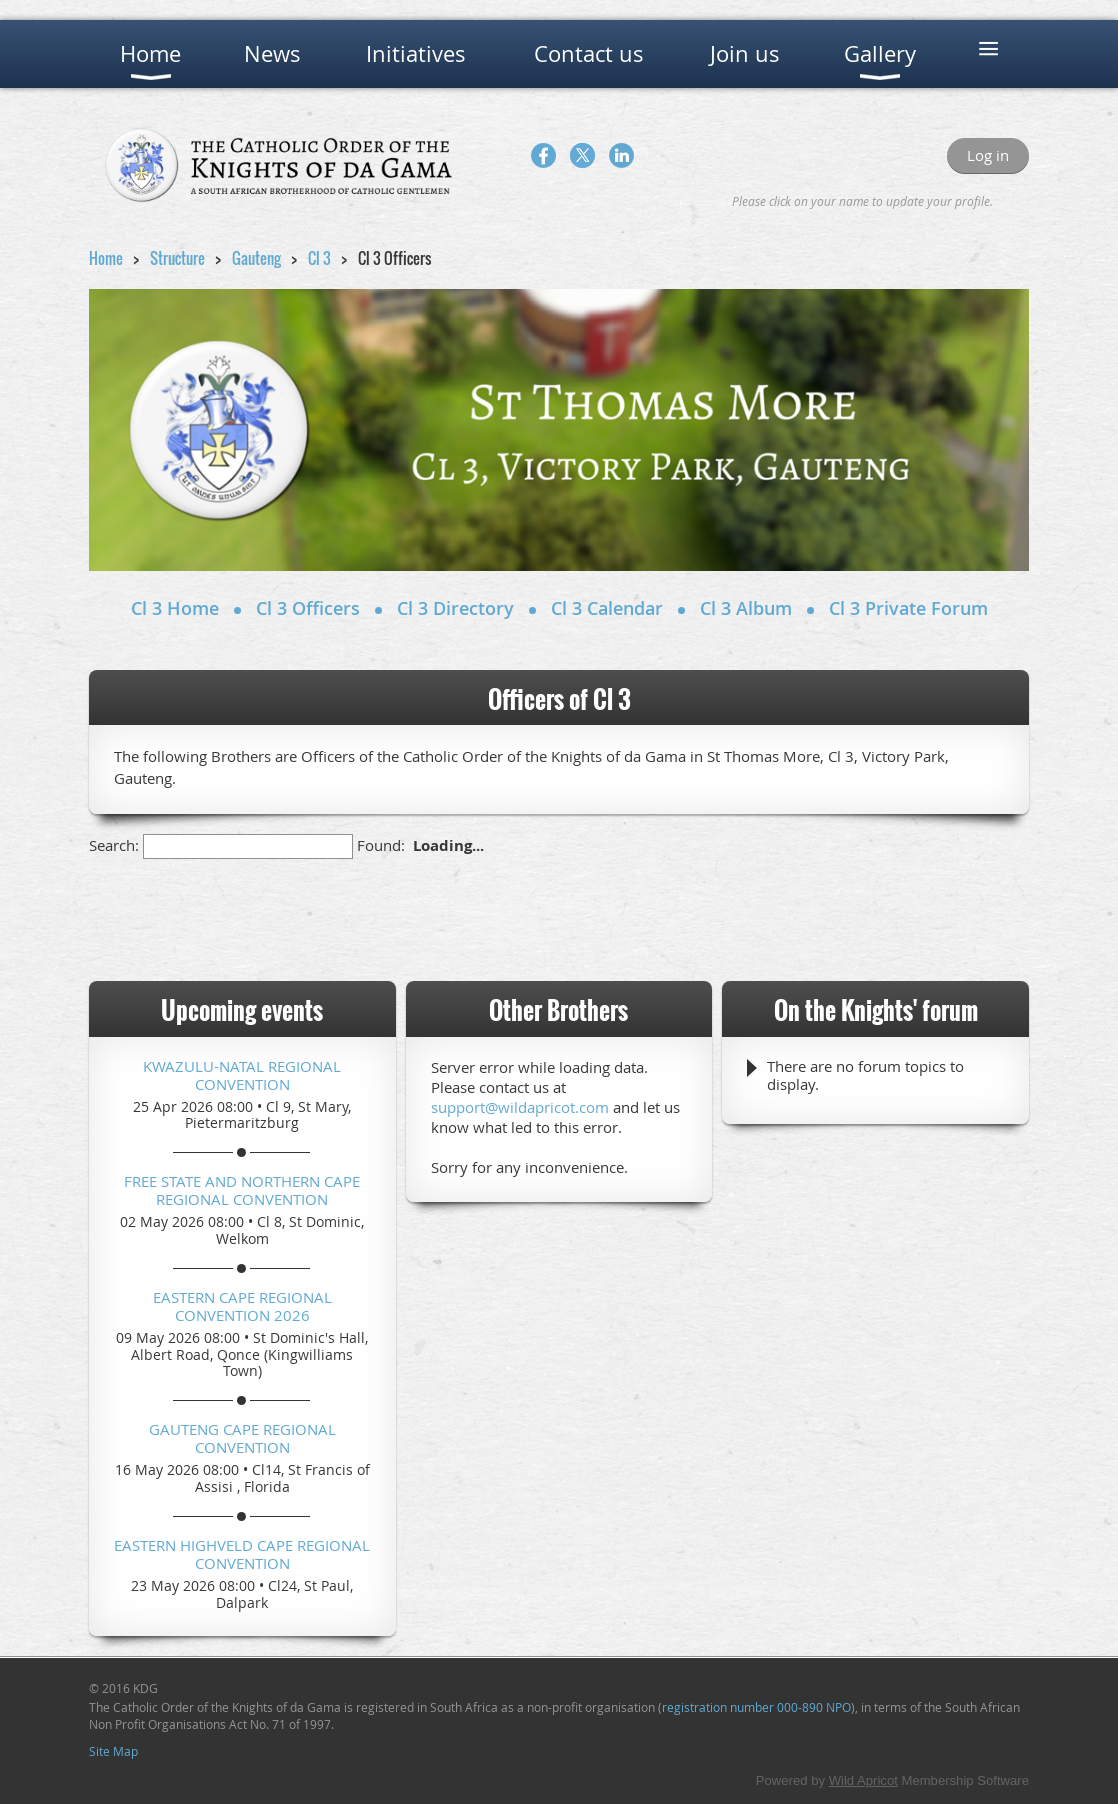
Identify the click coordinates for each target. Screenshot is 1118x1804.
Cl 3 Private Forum (908, 608)
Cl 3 (319, 258)
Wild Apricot (863, 1780)
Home (106, 258)
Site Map (113, 1751)
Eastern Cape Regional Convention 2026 (242, 1306)
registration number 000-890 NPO (756, 1707)
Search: (114, 845)
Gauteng (256, 258)
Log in (988, 155)
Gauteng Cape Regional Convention (242, 1438)
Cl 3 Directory (455, 608)
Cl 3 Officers (308, 608)
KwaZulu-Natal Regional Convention (242, 1075)
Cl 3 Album (746, 608)
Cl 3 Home (175, 608)
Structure (177, 258)
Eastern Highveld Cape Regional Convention (242, 1554)
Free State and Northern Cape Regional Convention (242, 1190)
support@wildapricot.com (520, 1107)
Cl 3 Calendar (607, 608)
